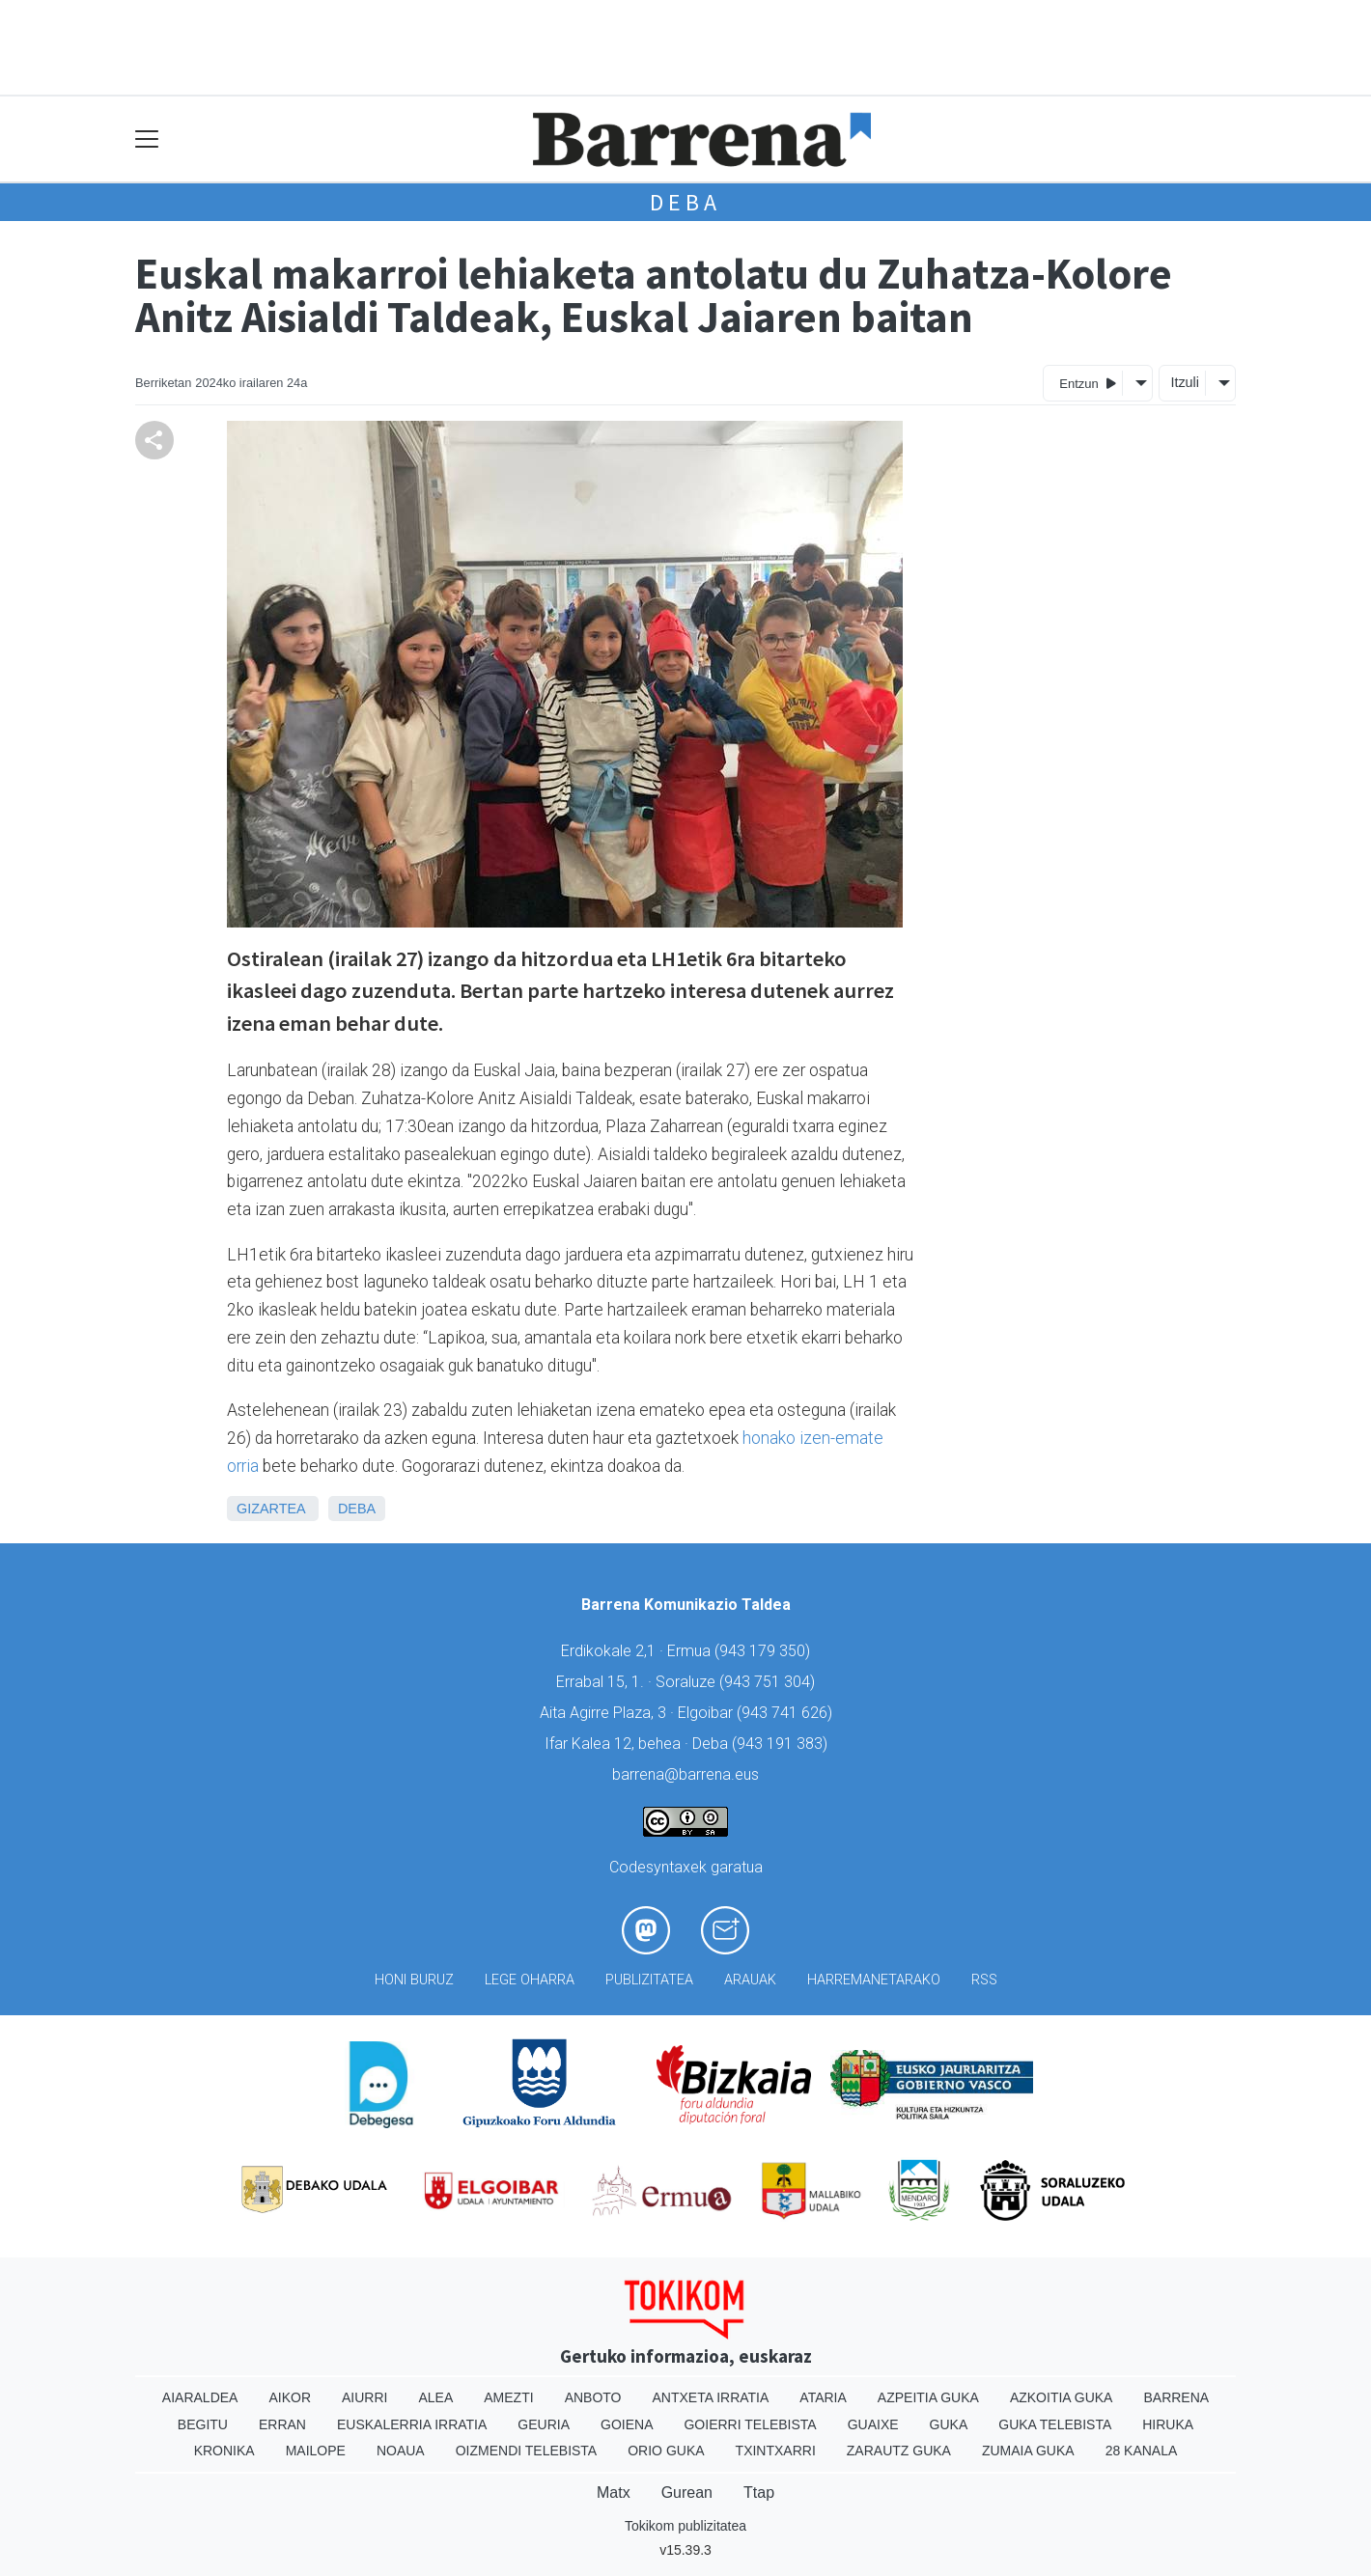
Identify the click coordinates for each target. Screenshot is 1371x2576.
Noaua (401, 2450)
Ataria (823, 2397)
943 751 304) (769, 1682)
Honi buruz (414, 1980)
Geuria (544, 2424)
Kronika (224, 2450)
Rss (984, 1980)
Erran (282, 2424)
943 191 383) (782, 1743)
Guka (949, 2424)
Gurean (687, 2492)
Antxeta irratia (711, 2397)
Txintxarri (776, 2450)
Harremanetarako (873, 1980)
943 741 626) (786, 1712)
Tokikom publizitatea (685, 2526)
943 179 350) (764, 1651)
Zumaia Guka (1028, 2450)
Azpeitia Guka (928, 2397)
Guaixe (873, 2424)
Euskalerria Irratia (412, 2424)
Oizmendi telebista (527, 2450)
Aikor (289, 2397)
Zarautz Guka (899, 2450)
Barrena (1176, 2397)
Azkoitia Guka (1061, 2397)
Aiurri (364, 2397)
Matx (613, 2492)
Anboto (593, 2397)
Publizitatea (649, 1980)
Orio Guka (666, 2450)
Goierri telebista (750, 2424)
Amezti (508, 2397)
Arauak (750, 1980)
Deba (685, 202)
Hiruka (1167, 2424)
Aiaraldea (200, 2397)
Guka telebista (1054, 2424)
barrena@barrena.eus (685, 1774)
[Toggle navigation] (147, 139)
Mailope (316, 2450)
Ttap (758, 2492)
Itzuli (1184, 382)
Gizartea (271, 1508)
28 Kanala (1141, 2450)
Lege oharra (529, 1980)
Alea (435, 2397)
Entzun (1087, 382)
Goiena (627, 2424)
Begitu (203, 2424)
